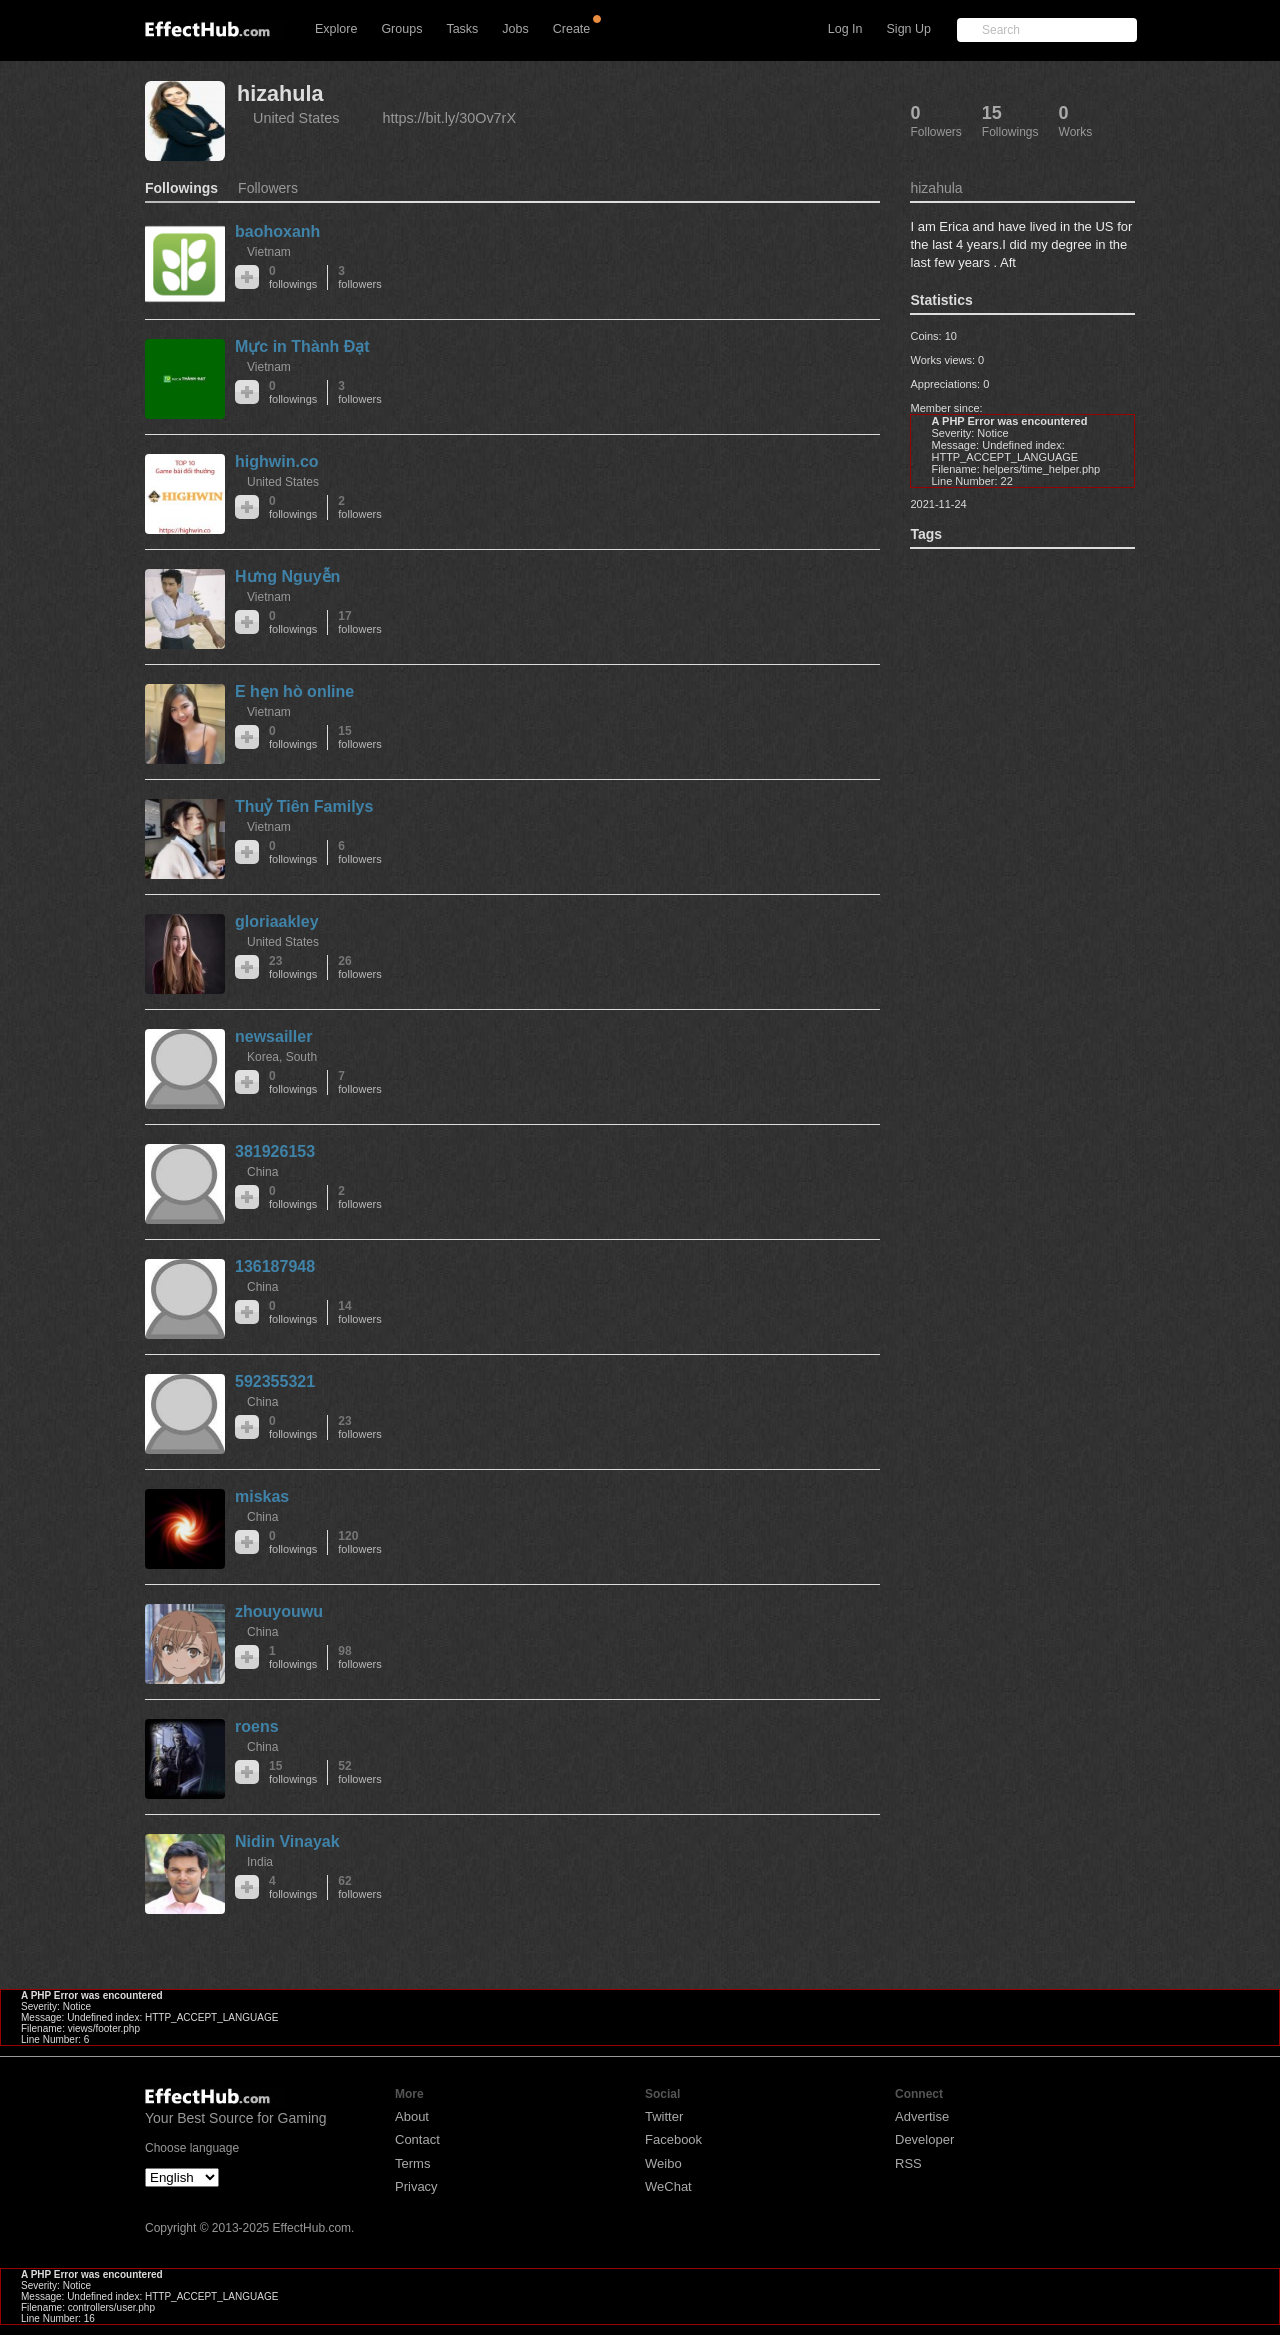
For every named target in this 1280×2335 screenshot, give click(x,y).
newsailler (273, 1036)
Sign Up (909, 29)
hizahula (280, 93)
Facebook (673, 2139)
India (260, 1862)
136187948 (275, 1266)
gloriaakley (277, 921)
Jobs (515, 29)
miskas (262, 1496)
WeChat (668, 2186)
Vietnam (269, 252)
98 (359, 1657)
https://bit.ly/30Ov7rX (449, 118)
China (262, 1172)
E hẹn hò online (294, 691)
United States (296, 118)
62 (359, 1887)
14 (359, 1312)
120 (359, 1542)
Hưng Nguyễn (287, 576)
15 (359, 737)
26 (359, 967)
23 (293, 967)
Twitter (664, 2116)
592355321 (275, 1381)
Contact (417, 2139)
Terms (412, 2163)
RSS (908, 2163)
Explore (336, 29)
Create (572, 29)
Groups (401, 29)
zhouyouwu (279, 1611)
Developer (924, 2139)
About (412, 2116)
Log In (845, 29)
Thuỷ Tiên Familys (304, 806)
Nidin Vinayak (287, 1841)
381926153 (275, 1151)
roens (257, 1726)
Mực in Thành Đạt (302, 346)
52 (359, 1772)
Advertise (922, 2116)
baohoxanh (277, 231)
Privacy (416, 2186)
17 (359, 622)
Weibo (663, 2163)
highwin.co (277, 461)
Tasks (462, 29)
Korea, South (282, 1057)
